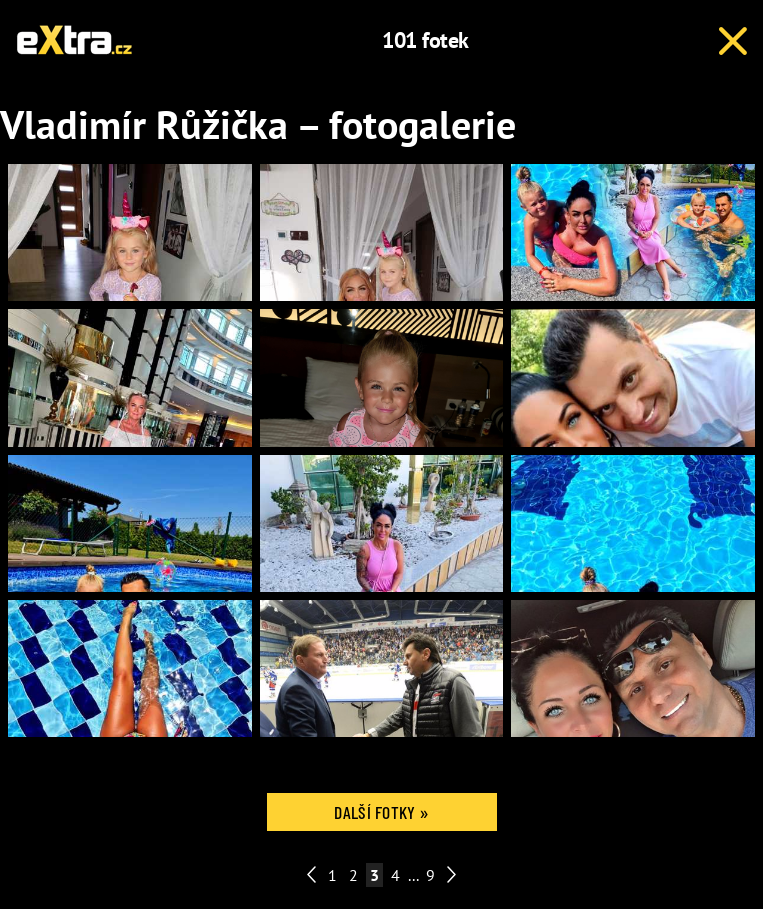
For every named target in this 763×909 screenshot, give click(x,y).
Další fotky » (381, 812)
